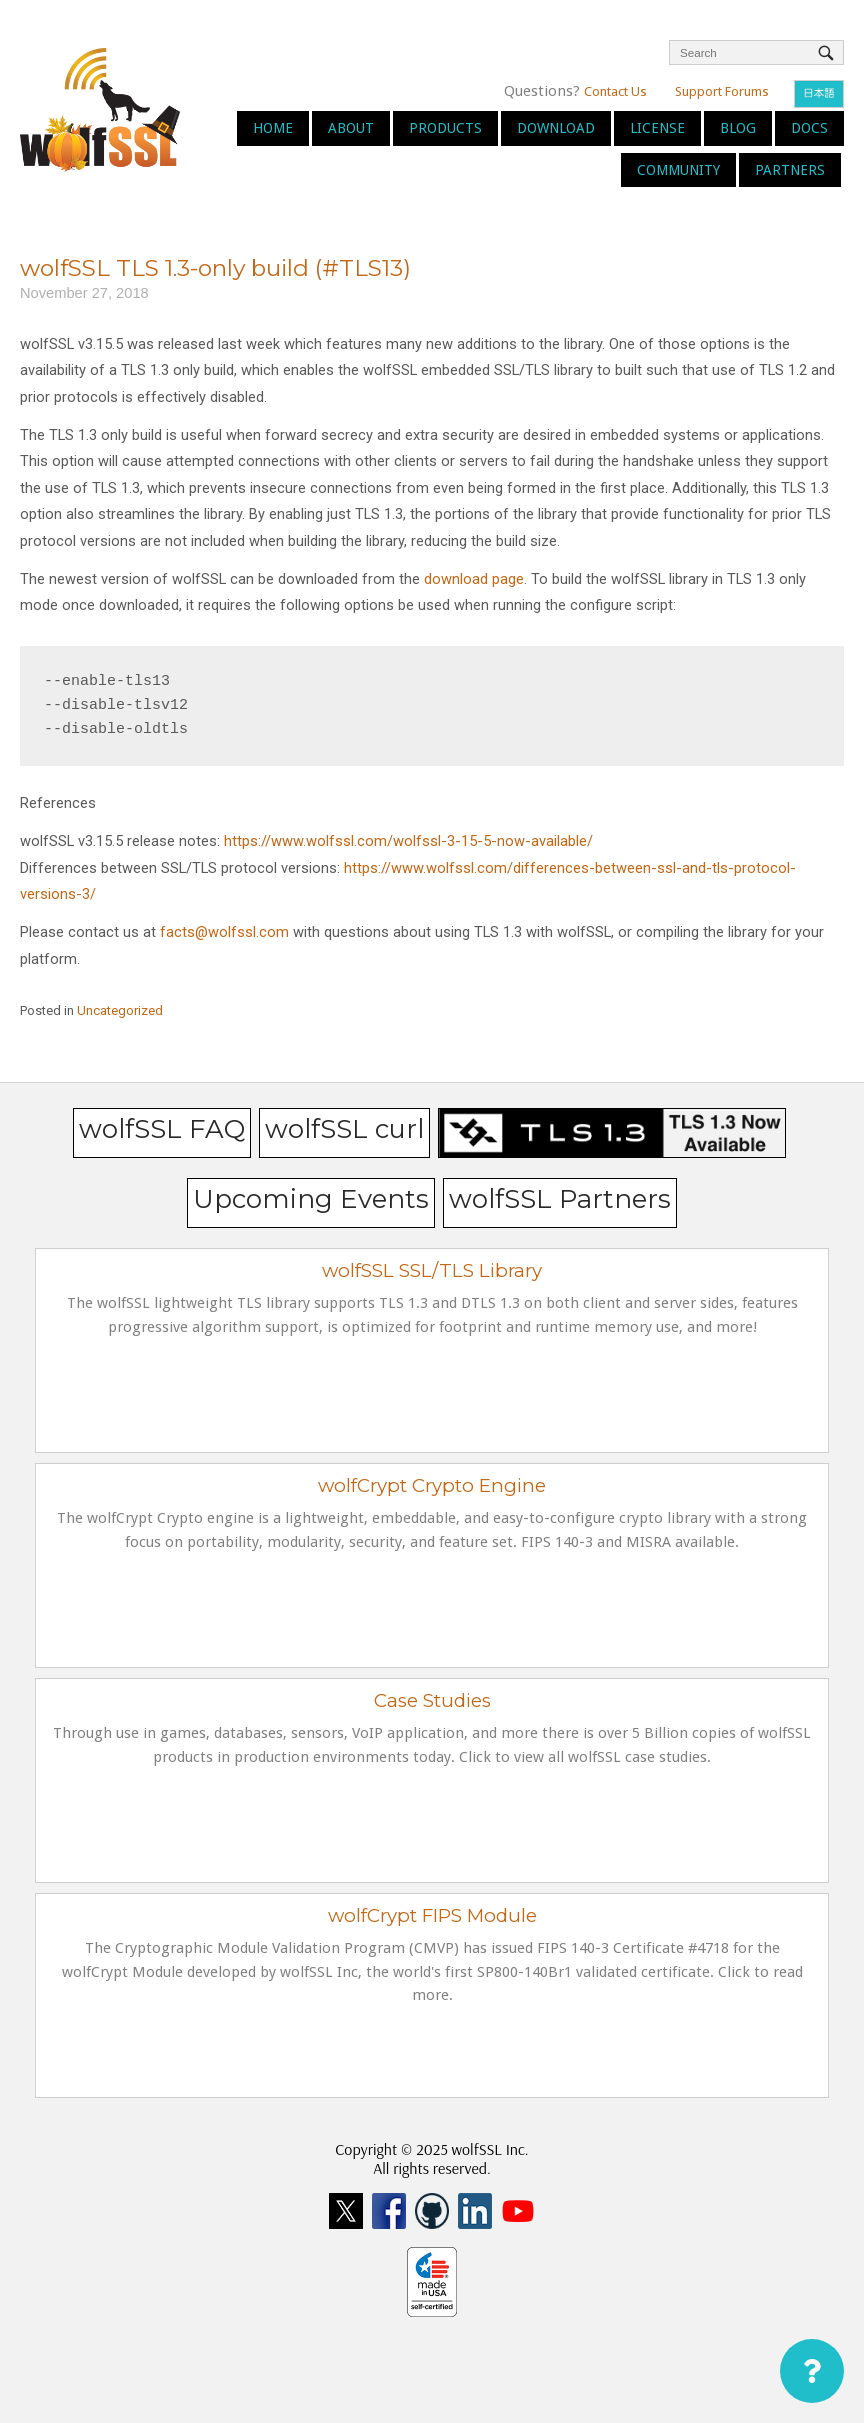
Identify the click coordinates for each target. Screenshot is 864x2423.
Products (445, 128)
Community (678, 170)
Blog (738, 128)
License (657, 128)
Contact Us (615, 91)
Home (273, 128)
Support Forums (722, 91)
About (351, 128)
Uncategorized (120, 1010)
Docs (809, 128)
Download (556, 128)
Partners (790, 170)
